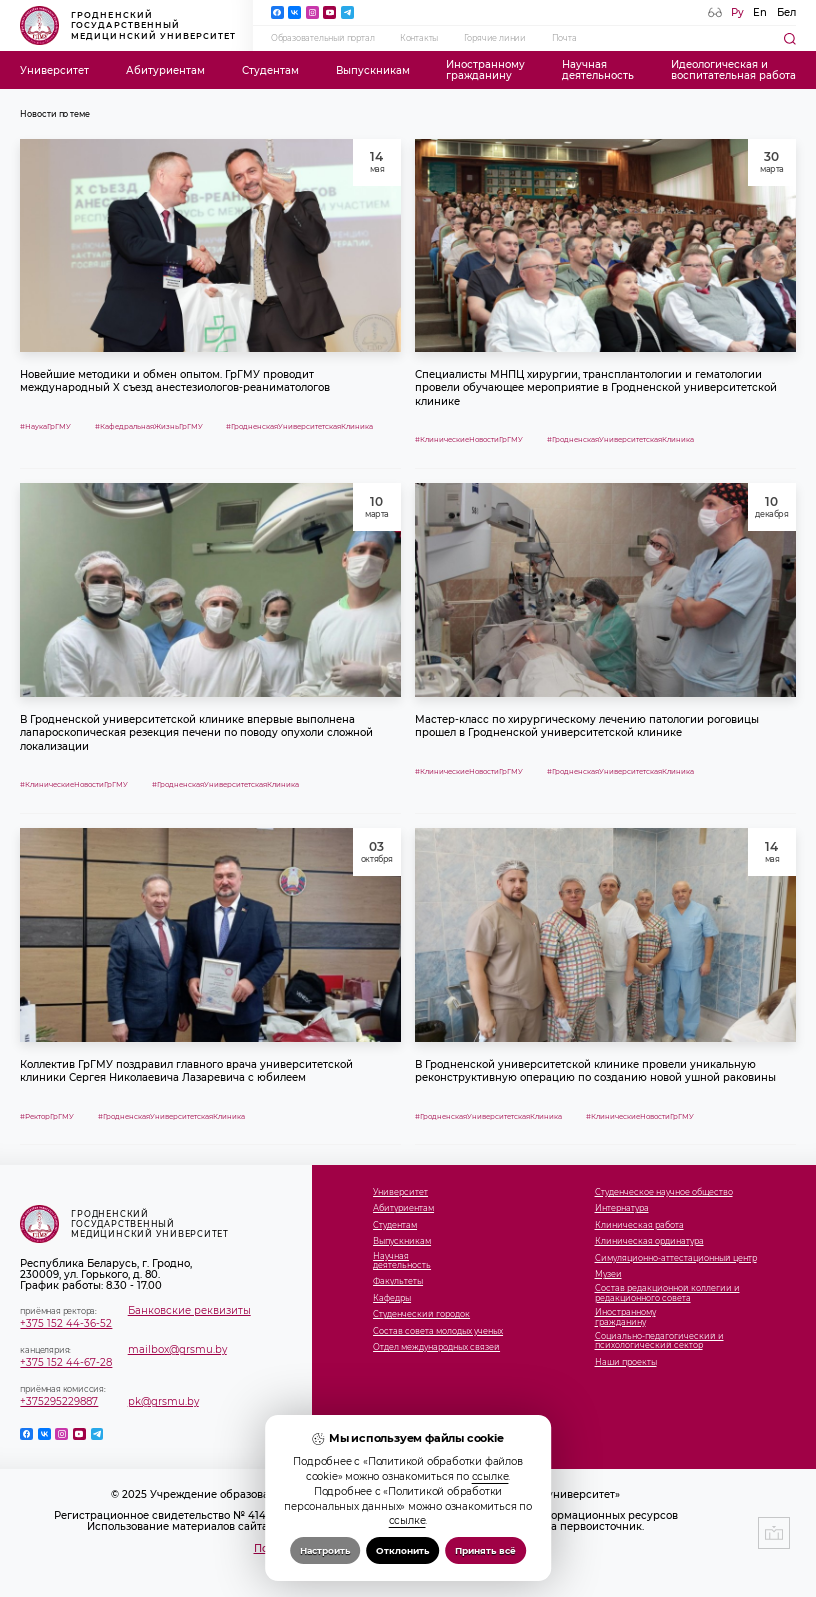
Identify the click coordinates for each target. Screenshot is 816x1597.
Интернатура (622, 1208)
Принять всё (485, 1550)
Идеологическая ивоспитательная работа (733, 70)
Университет (54, 70)
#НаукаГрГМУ (45, 426)
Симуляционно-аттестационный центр (676, 1258)
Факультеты (398, 1281)
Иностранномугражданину (485, 70)
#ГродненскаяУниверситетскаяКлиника (299, 426)
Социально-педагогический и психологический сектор (659, 1341)
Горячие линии (495, 38)
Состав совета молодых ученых (438, 1331)
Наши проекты (626, 1362)
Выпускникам (373, 70)
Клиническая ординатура (649, 1241)
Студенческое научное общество (664, 1192)
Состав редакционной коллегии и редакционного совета (667, 1293)
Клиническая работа (639, 1225)
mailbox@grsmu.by (177, 1349)
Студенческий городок (421, 1314)
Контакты (419, 38)
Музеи (608, 1274)
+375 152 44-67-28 (66, 1362)
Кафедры (392, 1298)
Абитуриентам (165, 70)
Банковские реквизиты (189, 1310)
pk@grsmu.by (163, 1401)
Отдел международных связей (436, 1347)
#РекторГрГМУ (47, 1116)
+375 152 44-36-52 (66, 1323)
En (760, 12)
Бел (786, 12)
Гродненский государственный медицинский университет (127, 25)
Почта (564, 38)
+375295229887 (59, 1401)
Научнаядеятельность (598, 70)
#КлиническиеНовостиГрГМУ (469, 439)
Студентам (270, 70)
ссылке (490, 1476)
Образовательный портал (323, 38)
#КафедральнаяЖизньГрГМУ (149, 426)
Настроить (325, 1550)
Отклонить (402, 1550)
